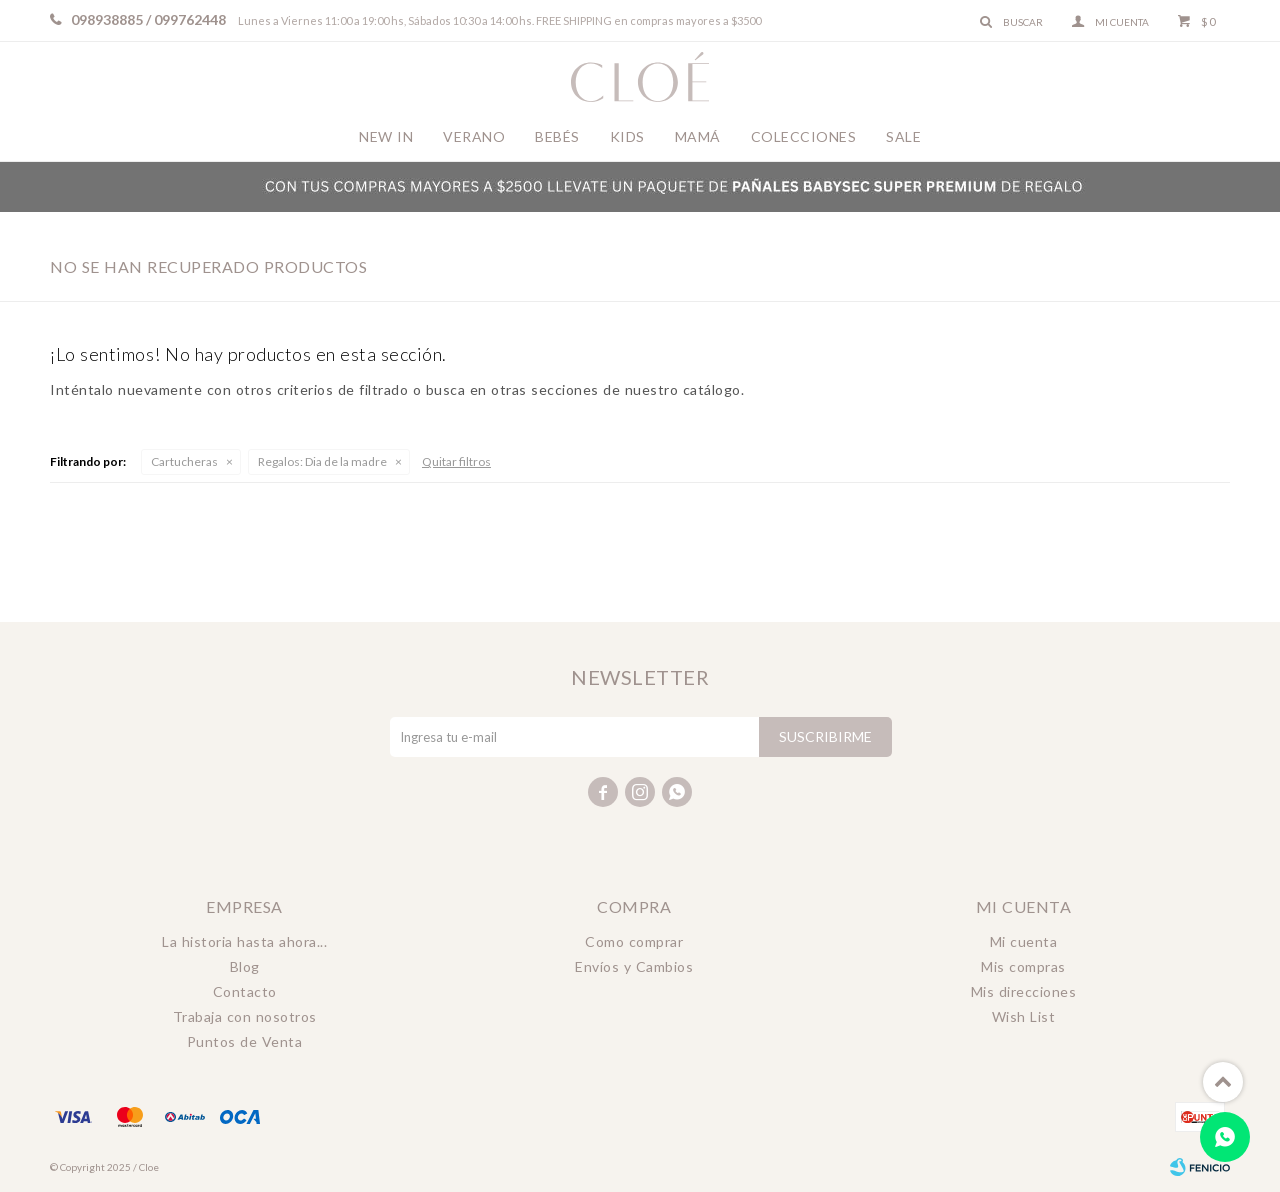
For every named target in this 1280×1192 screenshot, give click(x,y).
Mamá (698, 136)
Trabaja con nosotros (245, 1016)
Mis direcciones (1024, 991)
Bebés (557, 136)
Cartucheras (184, 461)
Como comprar (634, 941)
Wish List (1024, 1016)
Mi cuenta (1024, 941)
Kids (627, 136)
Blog (245, 966)
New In (386, 136)
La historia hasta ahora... (244, 941)
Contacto (245, 991)
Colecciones (804, 136)
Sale (903, 136)
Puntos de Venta (245, 1041)
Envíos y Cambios (634, 966)
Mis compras (1023, 966)
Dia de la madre (322, 461)
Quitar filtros (456, 461)
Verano (474, 136)
